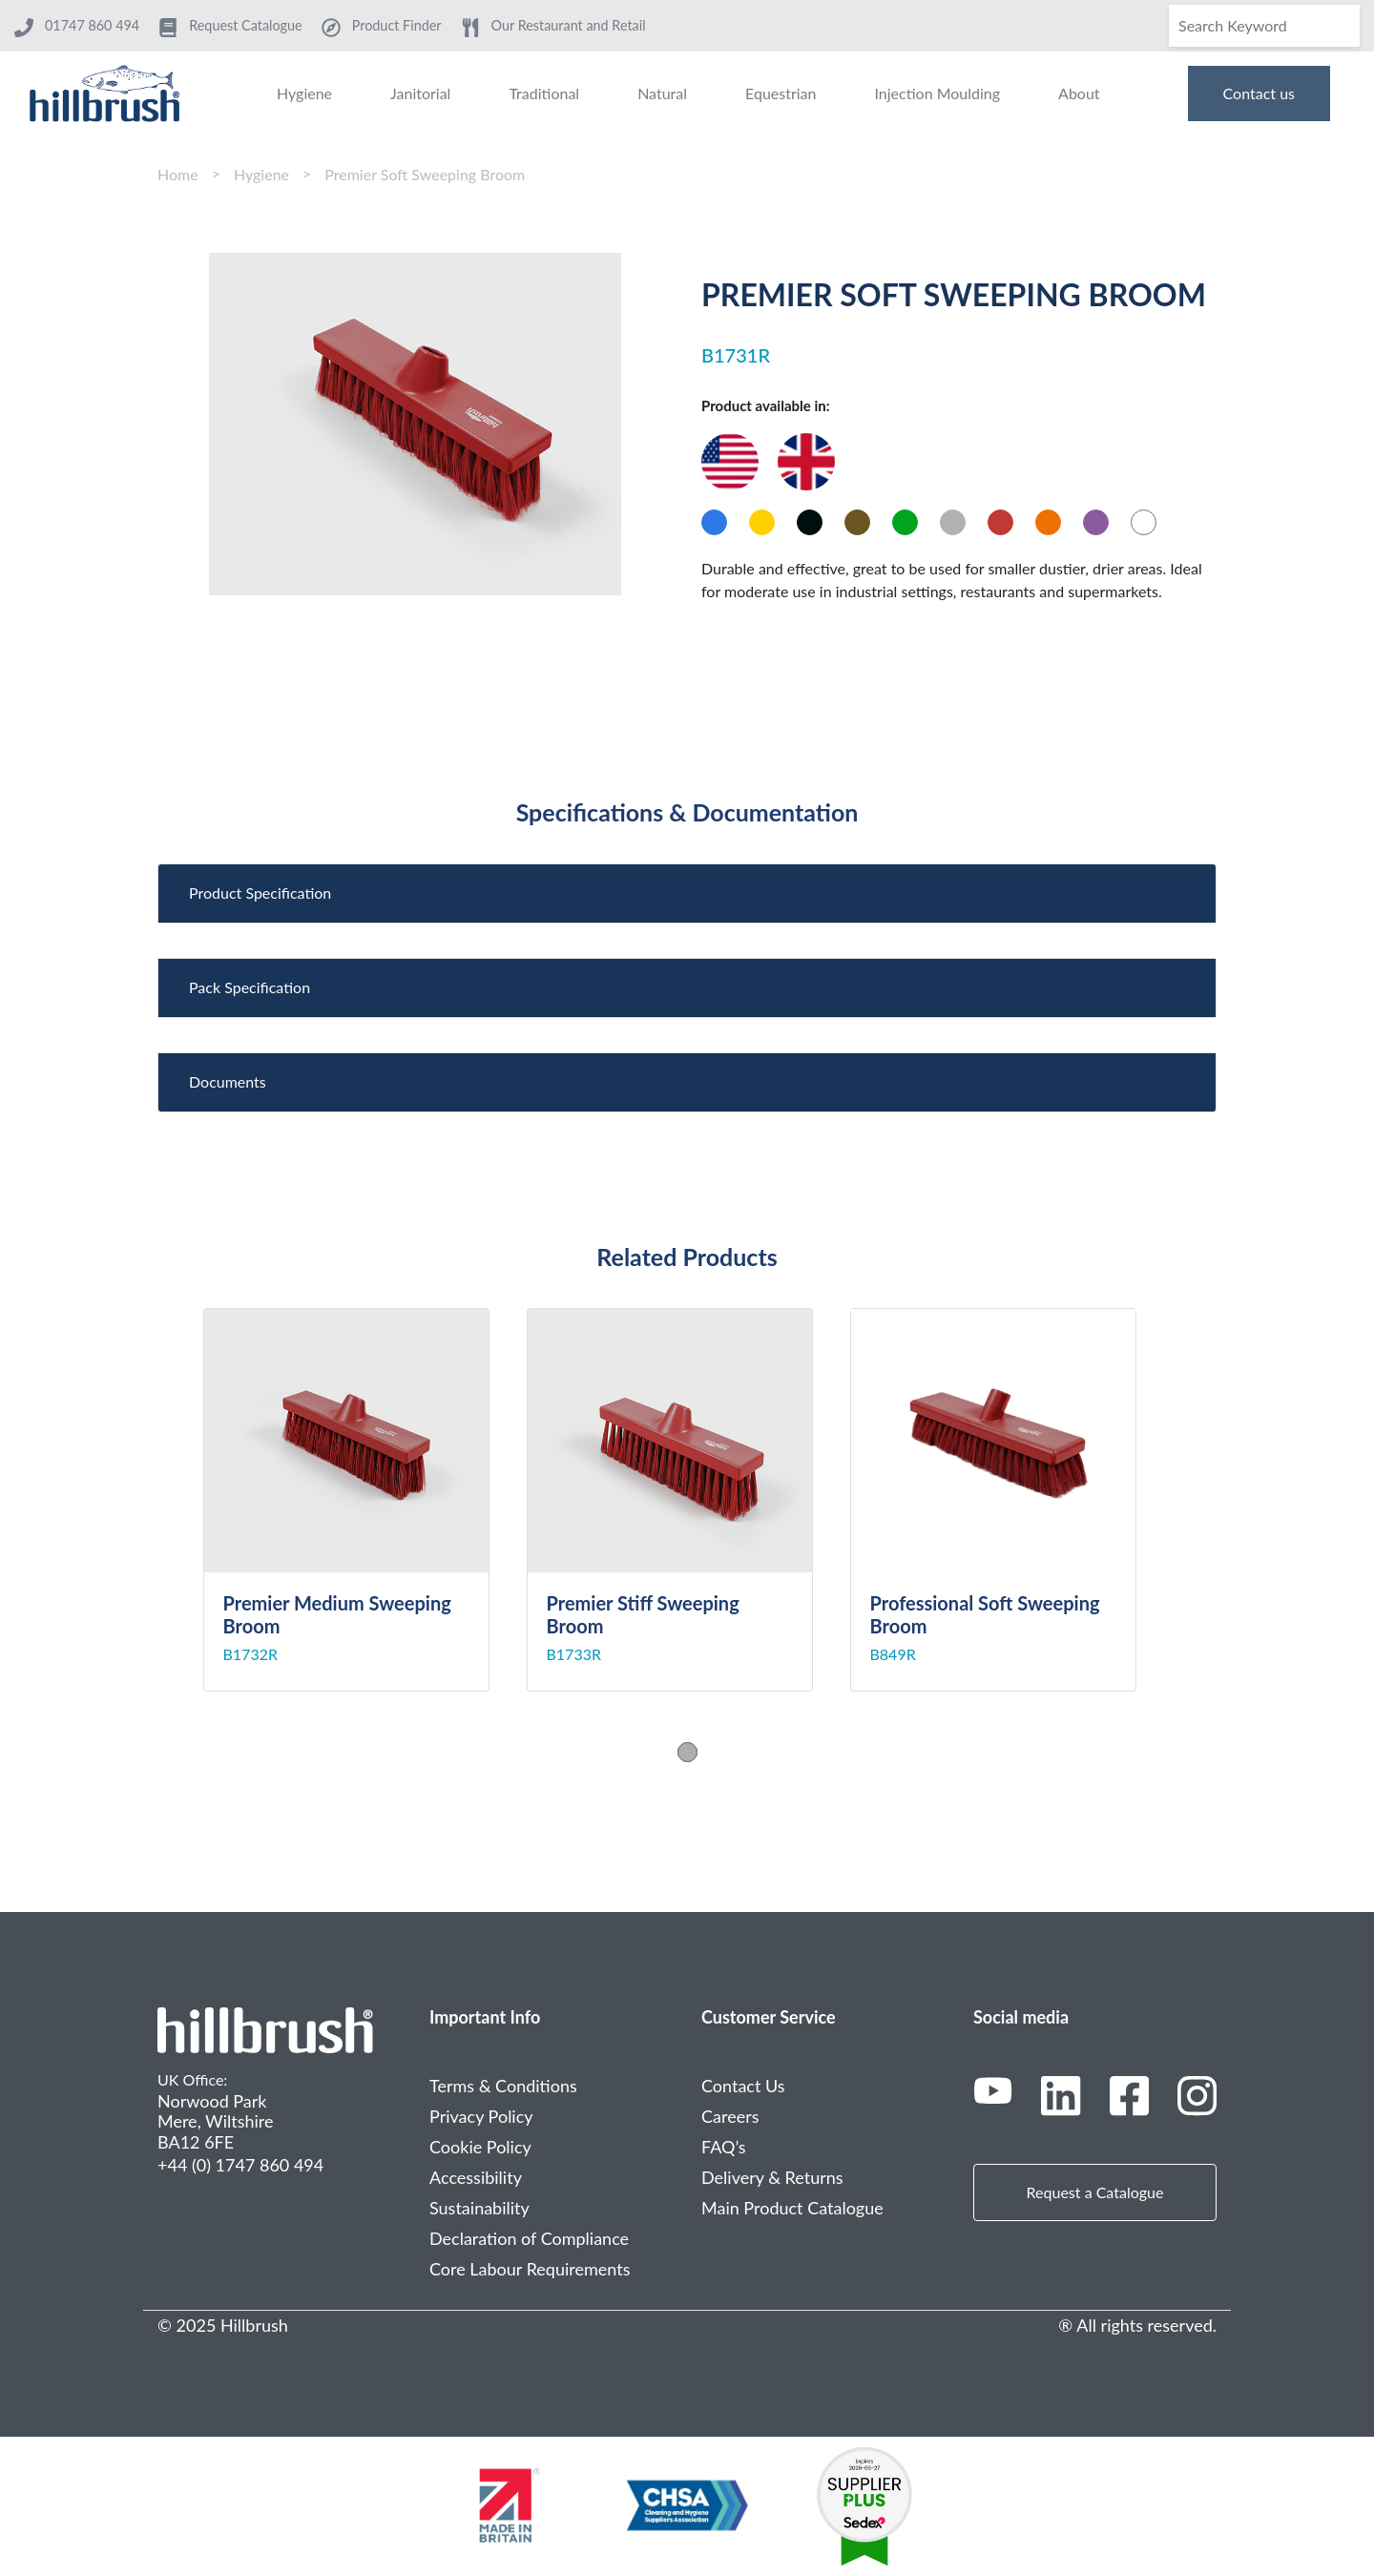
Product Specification (260, 892)
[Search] (1264, 26)
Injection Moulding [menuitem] (937, 93)
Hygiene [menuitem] (304, 93)
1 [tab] (687, 1752)
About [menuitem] (1079, 93)
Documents (227, 1081)
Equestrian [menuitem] (780, 93)
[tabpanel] (365, 1500)
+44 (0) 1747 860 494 (240, 2164)
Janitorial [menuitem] (420, 93)
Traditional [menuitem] (544, 93)
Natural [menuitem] (662, 93)
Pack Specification (249, 987)
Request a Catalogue (1095, 2192)
